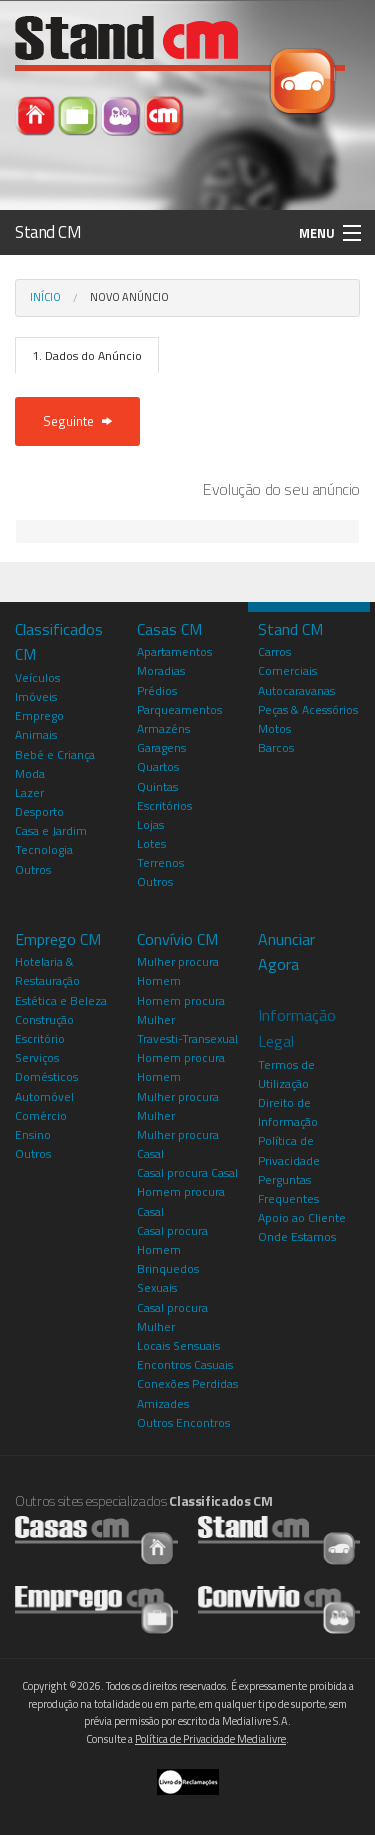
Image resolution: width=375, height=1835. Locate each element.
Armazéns (163, 728)
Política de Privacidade (289, 1150)
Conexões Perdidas (187, 1383)
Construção (44, 1019)
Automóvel (44, 1096)
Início (45, 297)
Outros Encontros (183, 1422)
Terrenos (160, 862)
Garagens (161, 747)
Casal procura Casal (187, 1172)
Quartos (158, 766)
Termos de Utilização (286, 1074)
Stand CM (48, 232)
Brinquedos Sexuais (168, 1278)
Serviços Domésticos (46, 1067)
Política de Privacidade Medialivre (210, 1739)
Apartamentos (174, 651)
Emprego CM (58, 939)
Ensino (33, 1134)
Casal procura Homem (172, 1240)
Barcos (276, 747)
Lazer (29, 792)
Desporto (39, 811)
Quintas (157, 786)
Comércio (41, 1115)
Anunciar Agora (286, 952)
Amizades (163, 1403)
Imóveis (36, 696)
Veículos (37, 677)
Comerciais (287, 670)
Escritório (40, 1038)
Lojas (150, 824)
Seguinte (77, 421)
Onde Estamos (297, 1236)
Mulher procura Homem (178, 971)
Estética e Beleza (61, 1000)
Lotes (151, 843)
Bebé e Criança (55, 754)
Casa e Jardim (51, 830)
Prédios (157, 690)
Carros (274, 651)
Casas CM (169, 629)
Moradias (161, 670)
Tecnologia (44, 849)
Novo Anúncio (129, 297)
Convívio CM (177, 939)
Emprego (39, 715)
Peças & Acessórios (308, 709)
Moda (30, 773)
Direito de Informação (288, 1112)
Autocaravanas (296, 690)
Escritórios (164, 805)
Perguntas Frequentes (288, 1189)
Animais (36, 734)
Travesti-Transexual (187, 1038)
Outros (33, 869)
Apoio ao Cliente (302, 1217)
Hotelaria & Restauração (47, 971)
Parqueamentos (179, 709)
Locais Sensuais (178, 1345)
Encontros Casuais (185, 1364)
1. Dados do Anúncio (87, 355)
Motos (274, 728)
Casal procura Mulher (172, 1317)
